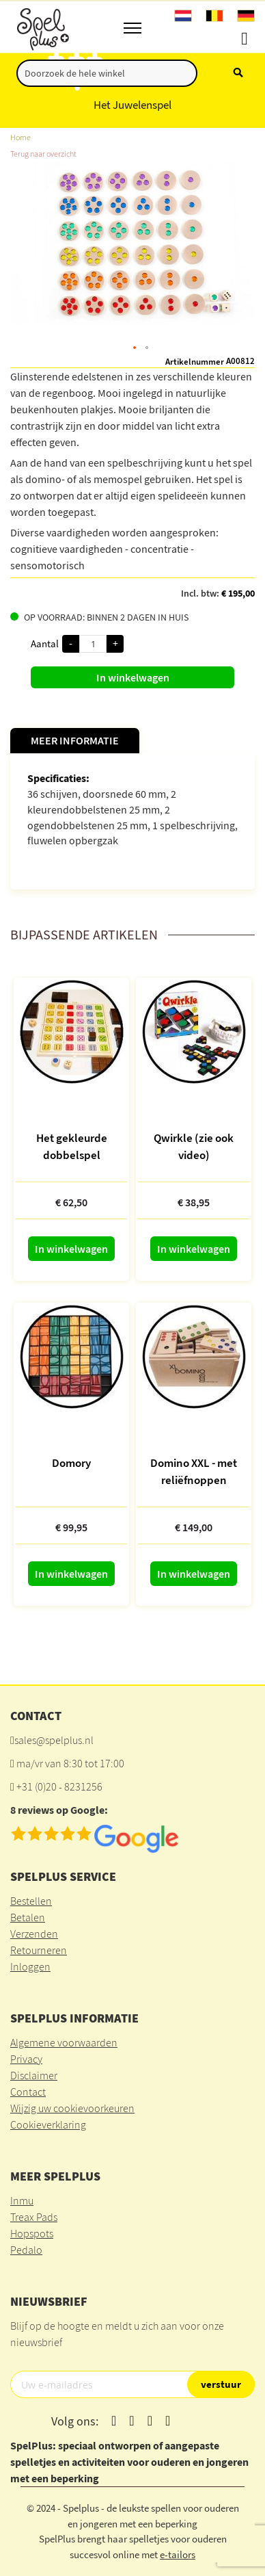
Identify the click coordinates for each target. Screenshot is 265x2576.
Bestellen (31, 1901)
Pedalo (26, 2249)
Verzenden (34, 1933)
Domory (71, 1462)
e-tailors (177, 2554)
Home (20, 137)
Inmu (21, 2200)
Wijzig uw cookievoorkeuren (72, 2108)
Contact (28, 2091)
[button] (135, 348)
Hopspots (31, 2233)
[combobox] (106, 73)
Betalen (27, 1917)
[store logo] (42, 27)
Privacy (26, 2059)
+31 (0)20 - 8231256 (59, 1786)
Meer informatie (75, 740)
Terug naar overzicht (43, 153)
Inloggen (30, 1966)
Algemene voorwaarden (63, 2042)
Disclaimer (33, 2075)
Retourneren (38, 1950)
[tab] (74, 740)
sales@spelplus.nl (54, 1740)
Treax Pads (33, 2217)
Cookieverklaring (48, 2124)
